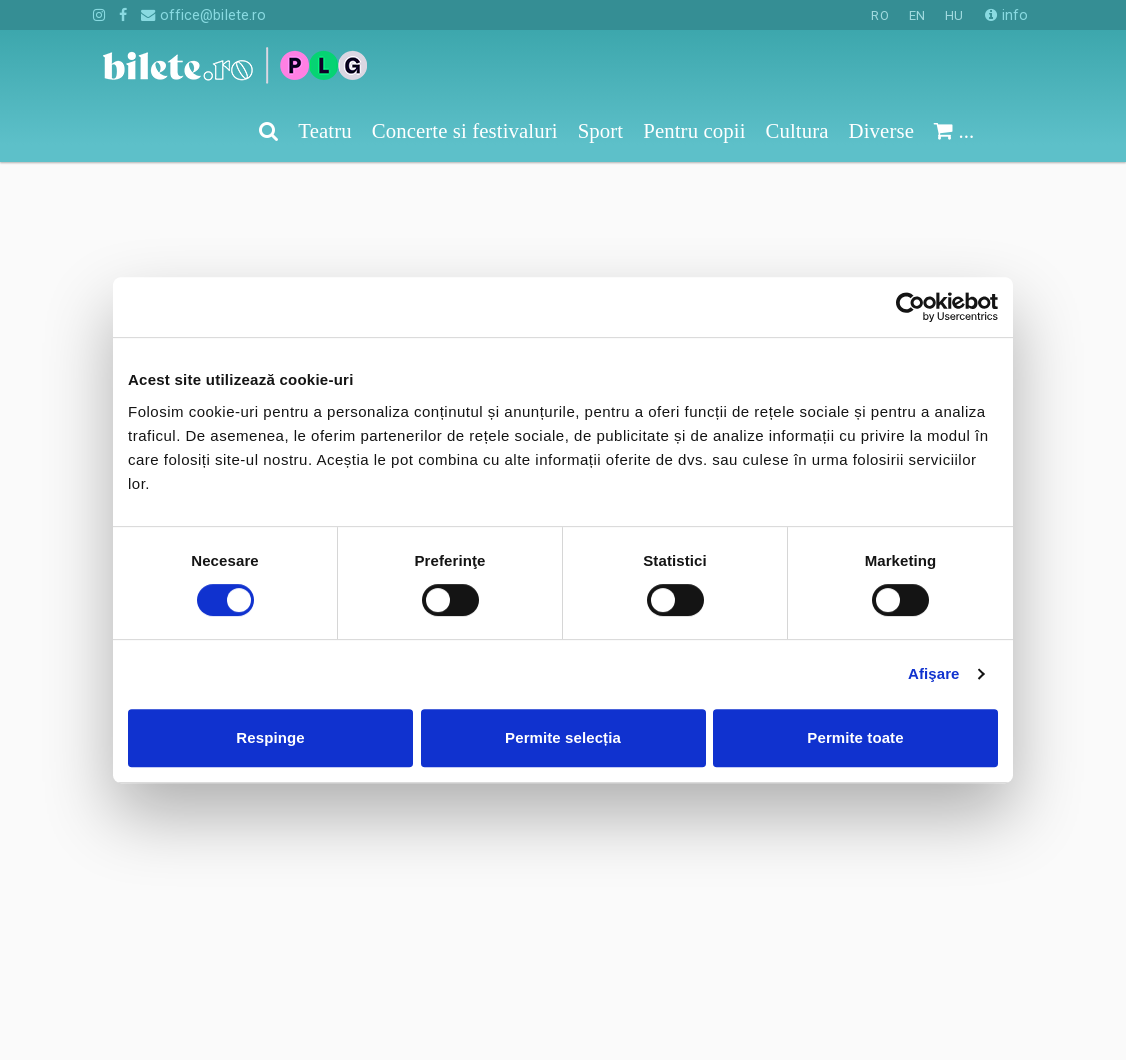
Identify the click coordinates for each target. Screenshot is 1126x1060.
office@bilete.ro (203, 15)
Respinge (270, 737)
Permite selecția (563, 737)
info (1006, 15)
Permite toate (855, 737)
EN (917, 15)
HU (954, 15)
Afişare (934, 673)
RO (879, 15)
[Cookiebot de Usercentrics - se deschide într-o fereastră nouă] (910, 307)
